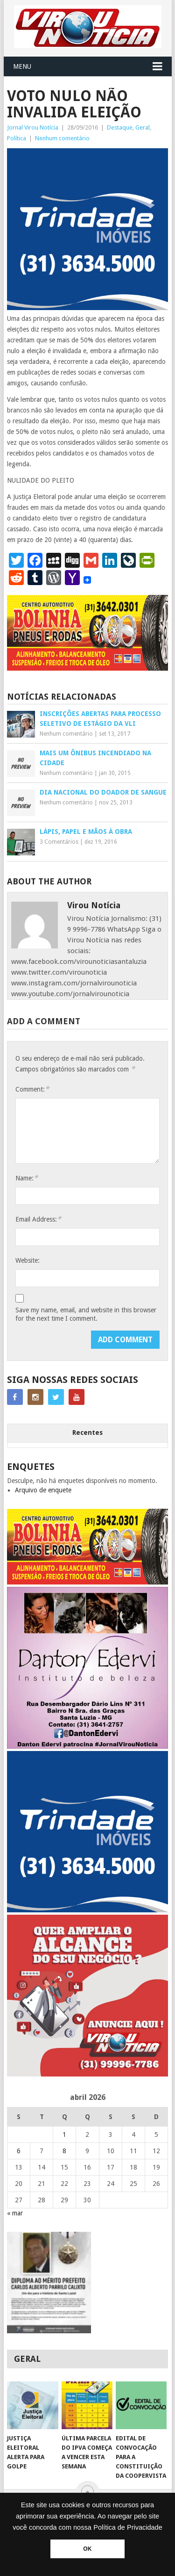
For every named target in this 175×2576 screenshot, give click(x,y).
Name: (26, 1177)
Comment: (32, 1089)
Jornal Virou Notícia (32, 127)
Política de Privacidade (127, 2527)
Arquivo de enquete (43, 1490)
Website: (27, 1260)
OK (87, 2549)
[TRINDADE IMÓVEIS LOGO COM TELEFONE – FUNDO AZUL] (87, 307)
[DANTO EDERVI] (87, 1746)
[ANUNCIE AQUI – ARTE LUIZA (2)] (87, 2074)
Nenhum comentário (62, 138)
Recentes (87, 1432)
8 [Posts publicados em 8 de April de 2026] (64, 2151)
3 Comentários (59, 842)
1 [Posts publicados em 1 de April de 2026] (64, 2134)
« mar (15, 2213)
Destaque (120, 127)
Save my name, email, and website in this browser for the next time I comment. (85, 1314)
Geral (142, 127)
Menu (22, 66)
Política (16, 138)
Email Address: (38, 1219)
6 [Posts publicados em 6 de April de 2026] (19, 2151)
